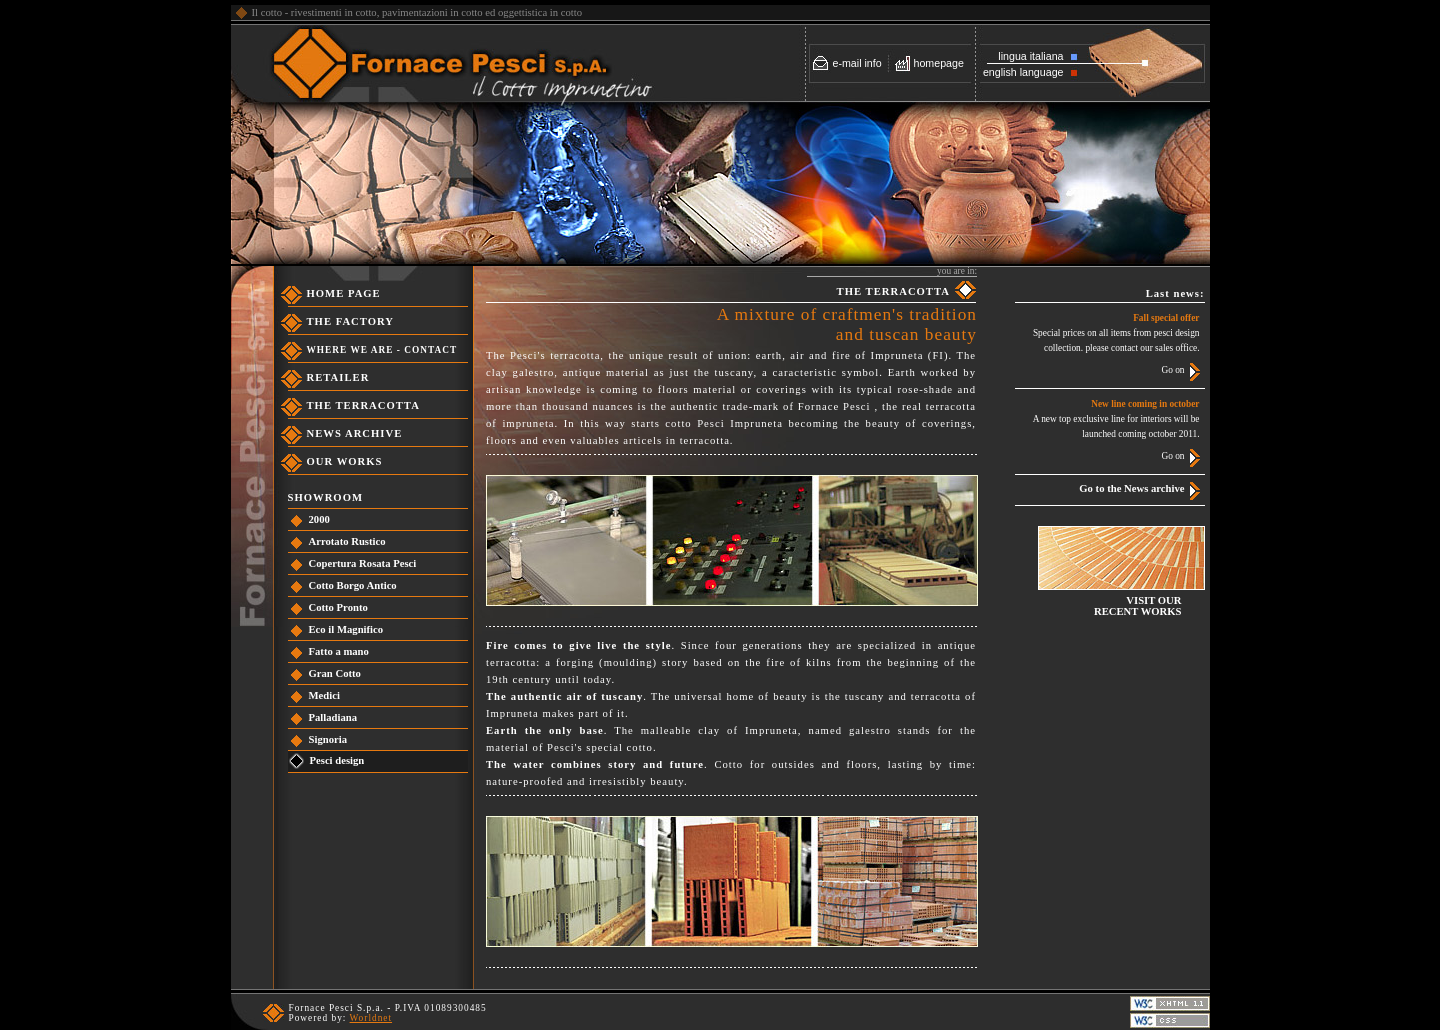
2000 (319, 519)
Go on (1172, 370)
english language (1023, 72)
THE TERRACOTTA (363, 405)
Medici (324, 695)
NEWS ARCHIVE (355, 433)
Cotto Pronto (338, 607)
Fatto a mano (339, 651)
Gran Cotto (335, 673)
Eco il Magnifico (346, 629)
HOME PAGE (344, 293)
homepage (939, 63)
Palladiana (333, 717)
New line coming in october (1145, 404)
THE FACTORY (351, 321)
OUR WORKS (345, 461)
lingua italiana (1030, 56)
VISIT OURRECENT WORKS (1138, 606)
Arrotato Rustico (347, 541)
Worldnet (371, 1018)
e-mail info (857, 63)
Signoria (328, 739)
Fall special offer (1166, 318)
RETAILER (338, 377)
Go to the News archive (1131, 488)
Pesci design (337, 760)
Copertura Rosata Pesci (363, 563)
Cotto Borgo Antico (353, 585)
